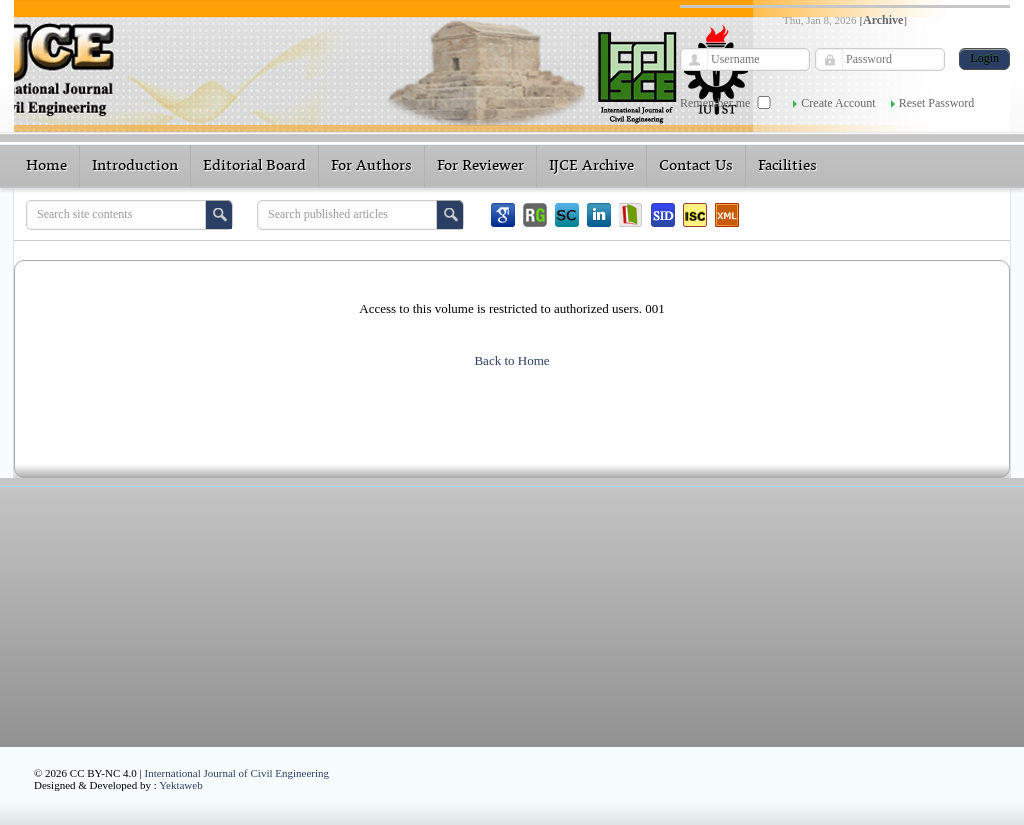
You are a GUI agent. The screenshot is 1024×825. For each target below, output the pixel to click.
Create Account (838, 103)
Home (46, 166)
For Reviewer (480, 166)
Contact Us (696, 166)
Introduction (135, 166)
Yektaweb (181, 785)
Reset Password (937, 103)
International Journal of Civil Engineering (237, 773)
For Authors (371, 166)
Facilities (787, 166)
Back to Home (511, 360)
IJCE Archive (591, 166)
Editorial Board (254, 166)
